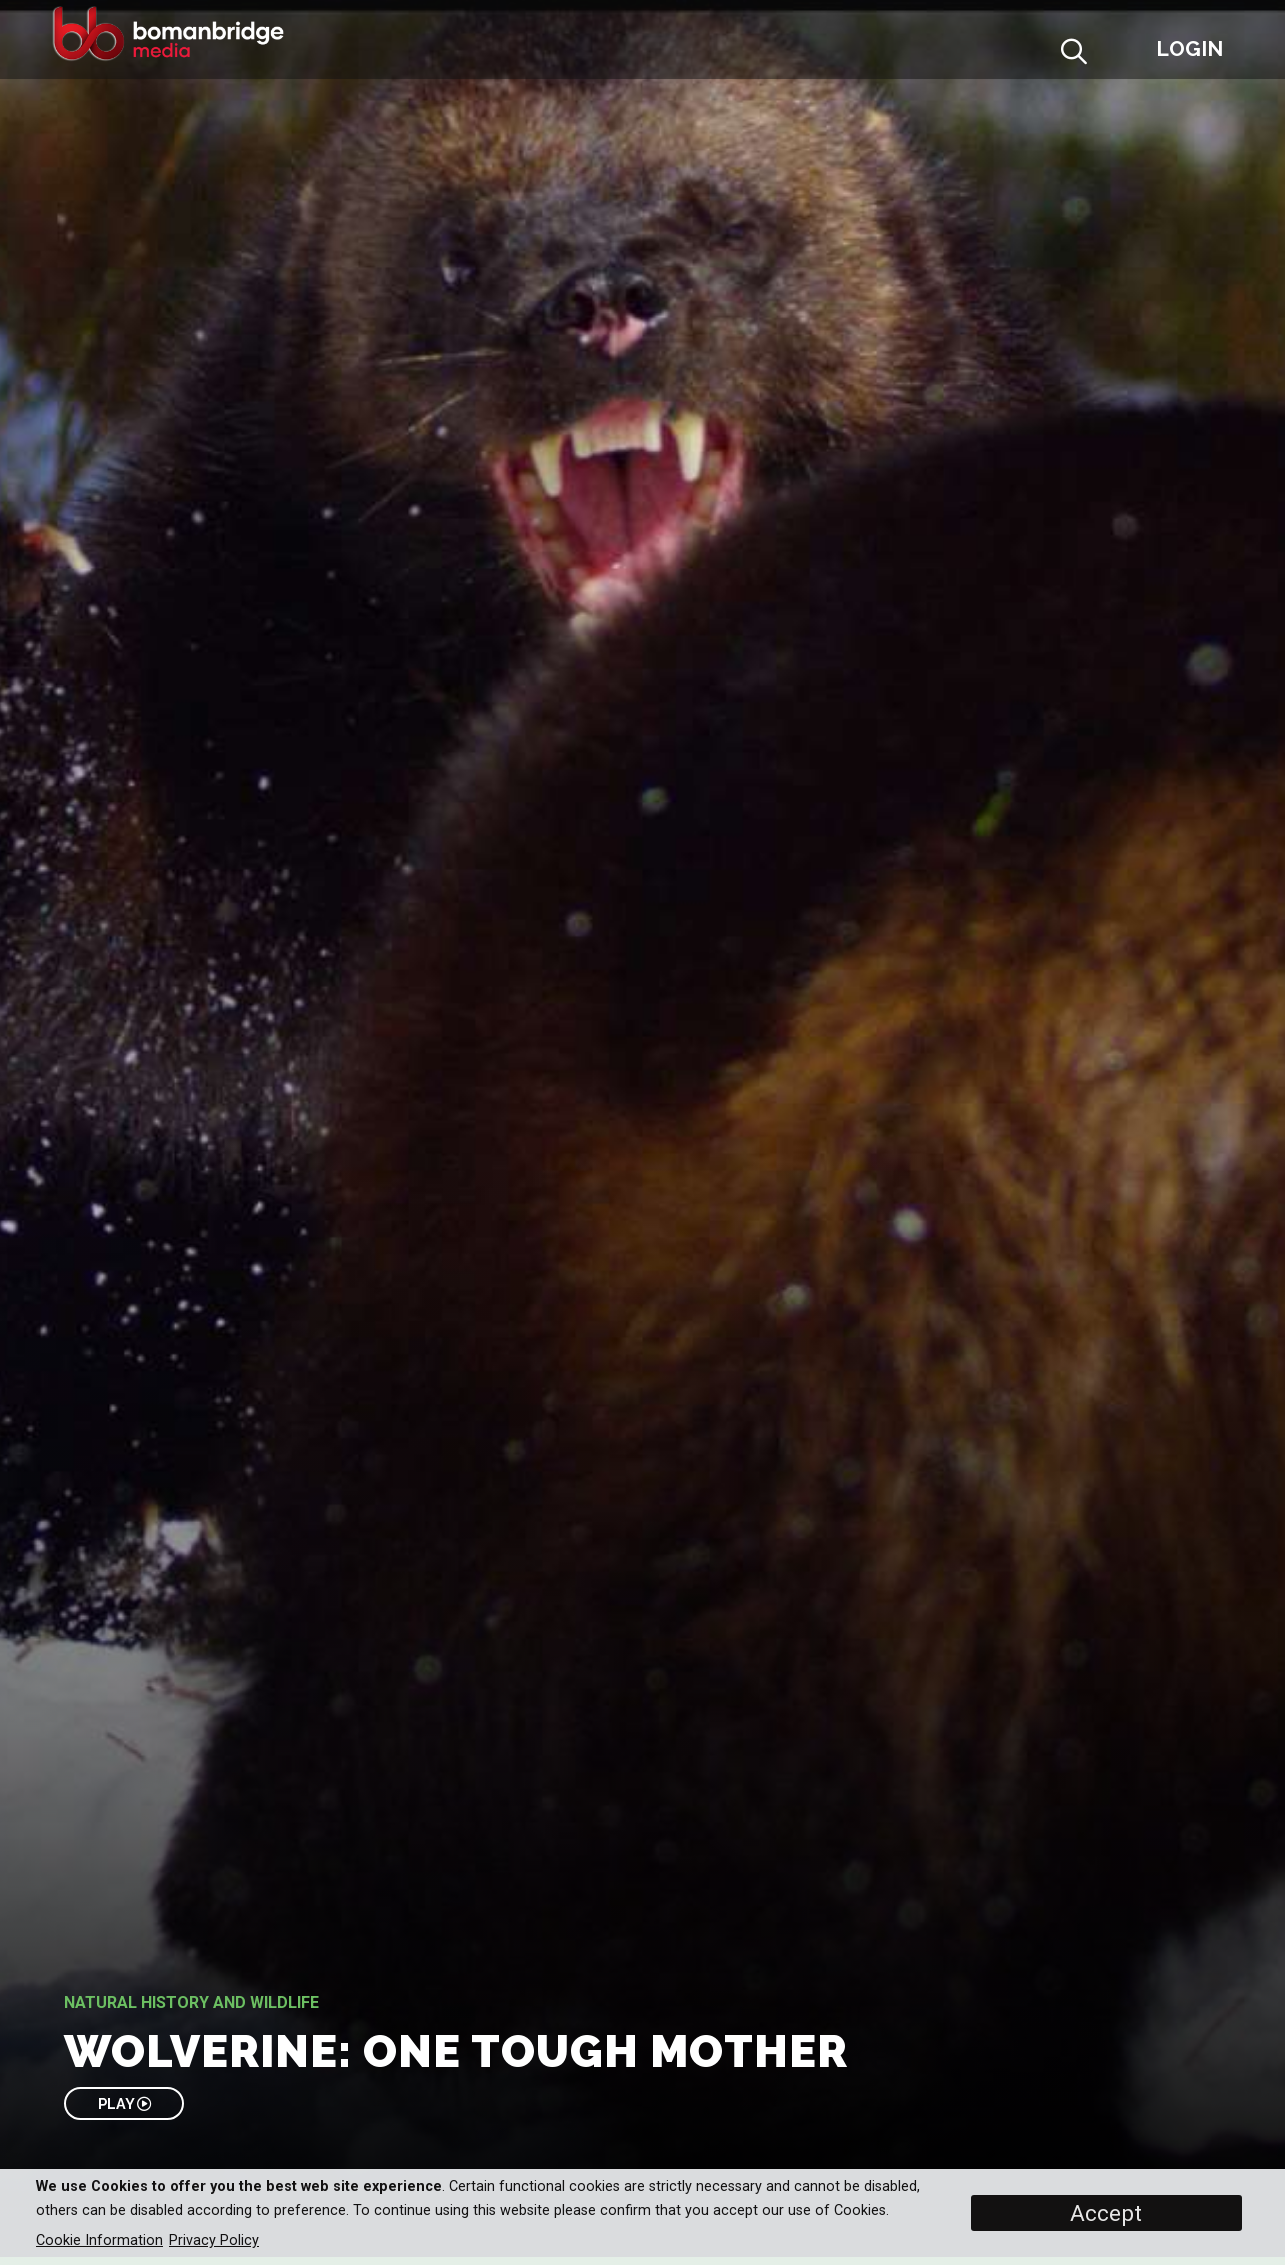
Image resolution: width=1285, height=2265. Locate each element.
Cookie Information (99, 2240)
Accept (1106, 2213)
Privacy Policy (214, 2240)
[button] (1122, 56)
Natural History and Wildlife (191, 2002)
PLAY (124, 2103)
